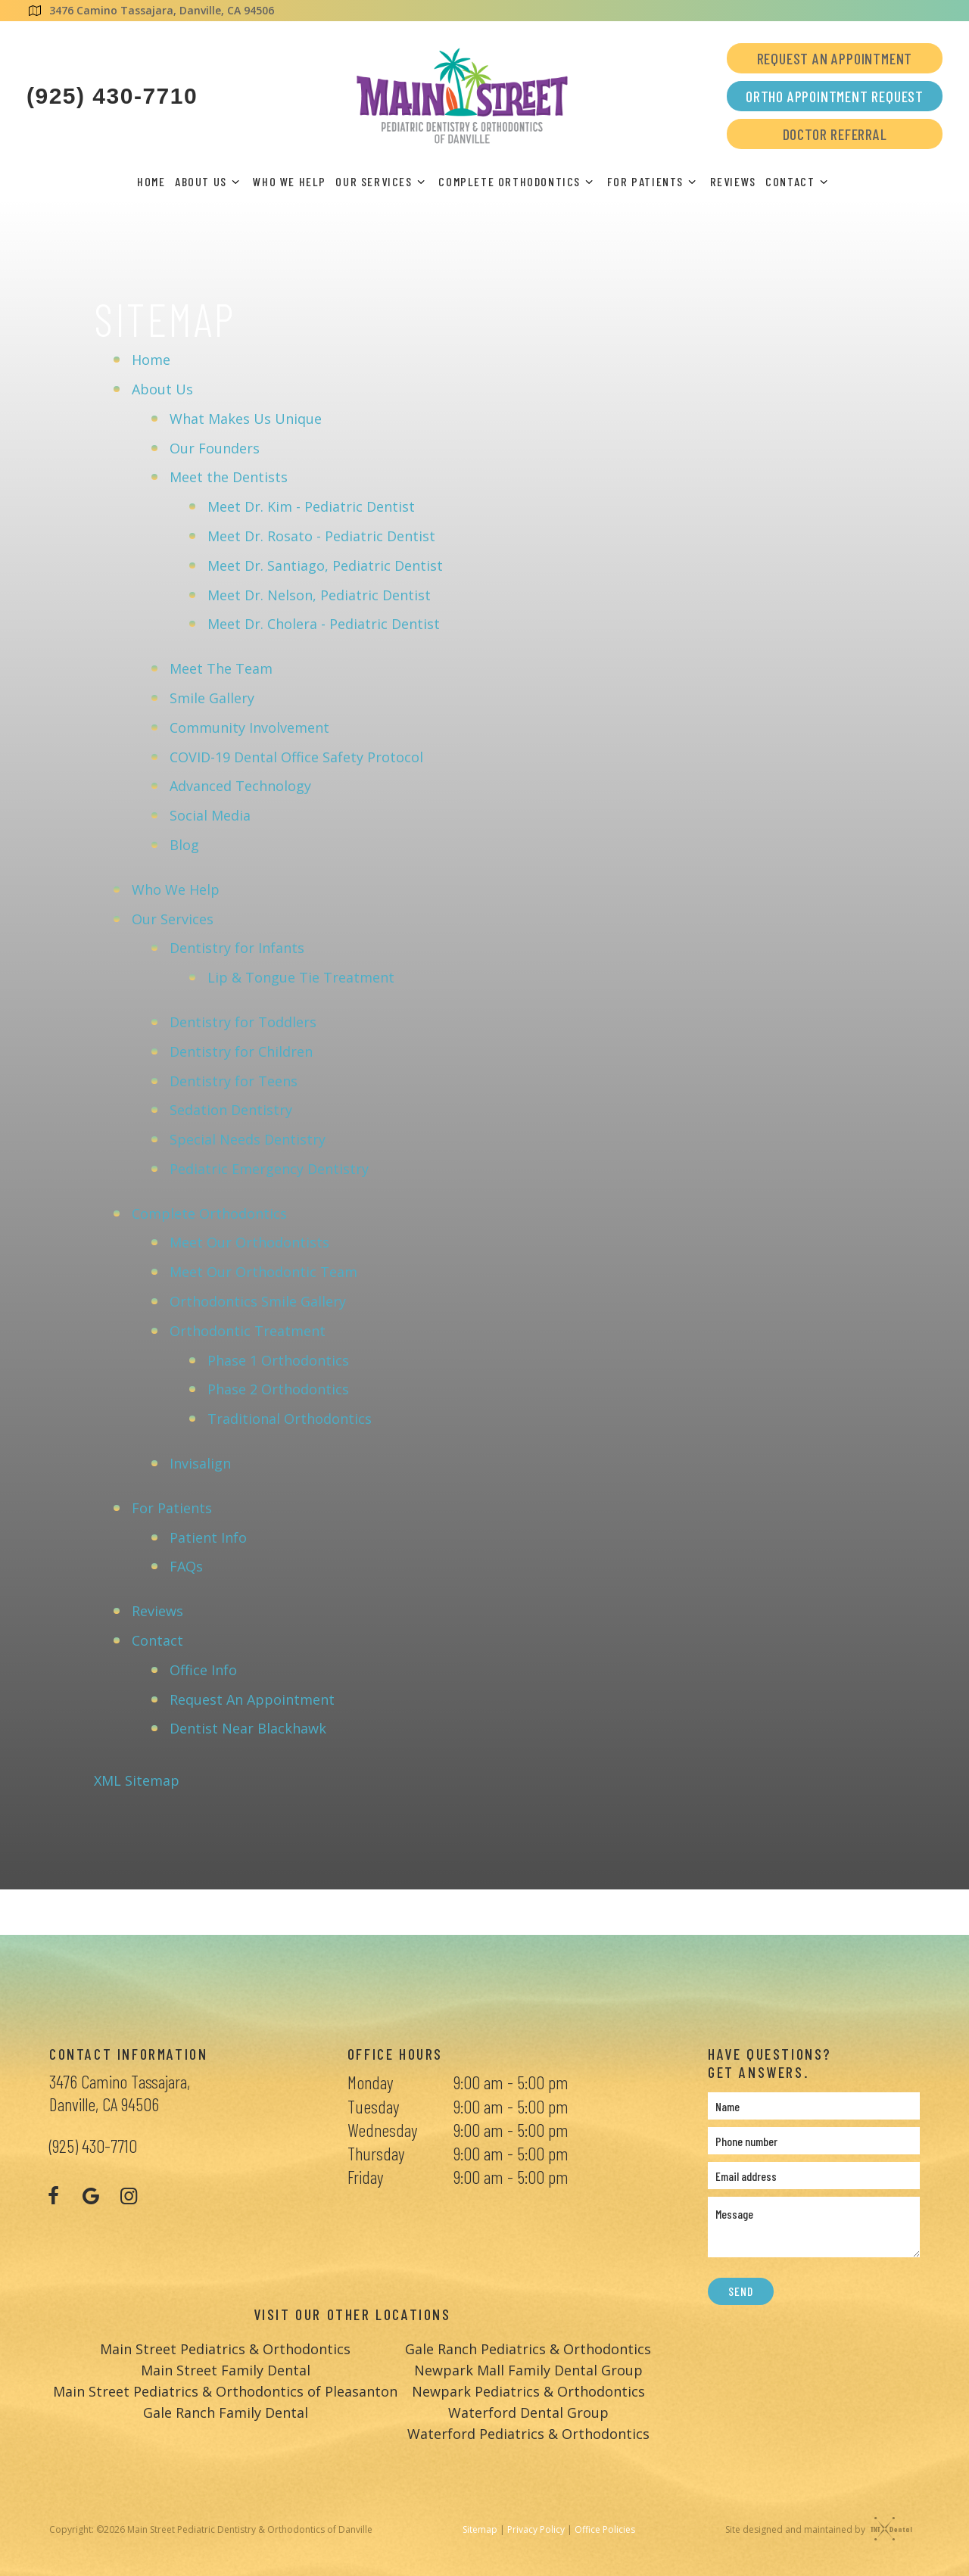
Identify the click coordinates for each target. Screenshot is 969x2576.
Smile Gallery (212, 696)
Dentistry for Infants (237, 946)
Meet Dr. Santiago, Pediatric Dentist (325, 564)
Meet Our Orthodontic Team (263, 1270)
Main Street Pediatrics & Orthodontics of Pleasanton (225, 2390)
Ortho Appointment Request (835, 96)
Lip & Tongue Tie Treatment (300, 976)
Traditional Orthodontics (289, 1417)
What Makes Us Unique (246, 417)
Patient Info (208, 1535)
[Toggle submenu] (235, 182)
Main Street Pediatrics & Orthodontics (225, 2347)
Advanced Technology (240, 784)
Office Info (203, 1668)
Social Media (210, 814)
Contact (798, 181)
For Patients (654, 181)
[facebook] (53, 2194)
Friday (365, 2175)
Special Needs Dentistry (248, 1138)
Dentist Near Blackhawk (248, 1727)
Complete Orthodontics (517, 181)
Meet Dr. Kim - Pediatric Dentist (311, 505)
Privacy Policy (536, 2527)
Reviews (733, 181)
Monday (370, 2081)
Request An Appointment (252, 1697)
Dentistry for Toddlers (243, 1020)
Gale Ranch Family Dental (225, 2411)
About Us (209, 181)
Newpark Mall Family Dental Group (528, 2369)
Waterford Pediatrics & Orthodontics (528, 2432)
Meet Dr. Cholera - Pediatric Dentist (323, 622)
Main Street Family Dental (225, 2369)
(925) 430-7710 (112, 96)
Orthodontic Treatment (248, 1329)
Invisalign (200, 1462)
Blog (184, 843)
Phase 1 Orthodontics (278, 1358)
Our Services (382, 181)
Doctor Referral (835, 134)
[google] (91, 2194)
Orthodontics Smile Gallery (258, 1300)
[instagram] (129, 2194)
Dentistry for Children (241, 1050)
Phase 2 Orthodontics (278, 1387)
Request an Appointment (835, 58)
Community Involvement (249, 726)
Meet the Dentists (229, 475)
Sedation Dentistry (231, 1108)
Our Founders (215, 446)
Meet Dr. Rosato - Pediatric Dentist (321, 534)
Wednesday (382, 2127)
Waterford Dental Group (528, 2411)
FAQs (186, 1565)
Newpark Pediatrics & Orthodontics (528, 2390)
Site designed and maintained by (815, 2527)
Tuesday (373, 2104)
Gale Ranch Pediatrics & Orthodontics (528, 2347)
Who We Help (289, 181)
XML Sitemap (136, 1779)
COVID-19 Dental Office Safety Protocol (296, 755)
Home (151, 181)
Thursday (375, 2152)
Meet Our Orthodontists (249, 1241)
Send (740, 2289)
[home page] (462, 96)
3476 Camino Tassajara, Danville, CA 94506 (150, 10)
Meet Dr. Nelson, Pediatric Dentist (319, 593)
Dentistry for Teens (234, 1079)
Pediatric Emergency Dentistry (269, 1167)
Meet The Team (221, 667)
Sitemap (480, 2527)
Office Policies (605, 2527)
